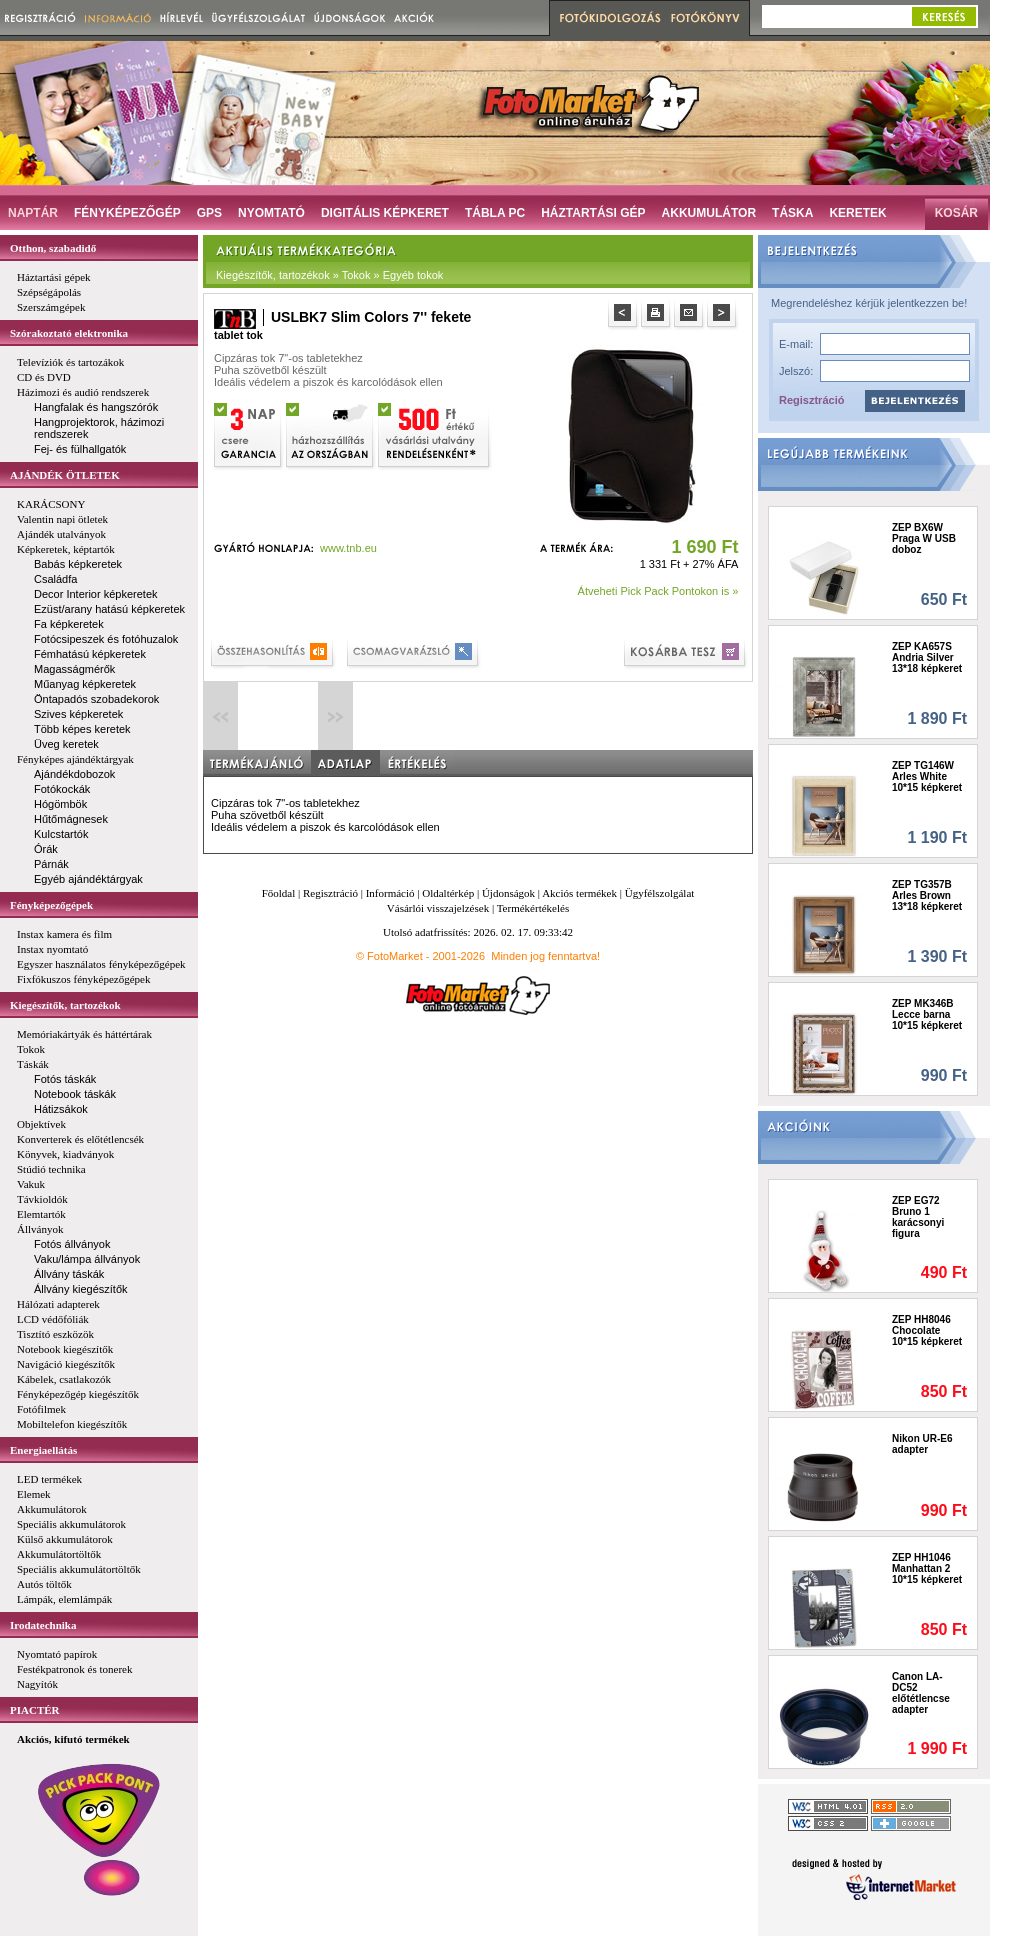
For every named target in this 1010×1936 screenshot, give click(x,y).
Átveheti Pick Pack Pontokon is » (658, 591)
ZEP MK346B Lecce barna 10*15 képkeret (927, 1014)
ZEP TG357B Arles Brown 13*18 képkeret (927, 895)
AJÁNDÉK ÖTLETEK (65, 475)
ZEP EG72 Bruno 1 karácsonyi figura (918, 1217)
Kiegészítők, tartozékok (65, 1005)
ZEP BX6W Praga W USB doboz (924, 538)
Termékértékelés (533, 908)
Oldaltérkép (448, 893)
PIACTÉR (35, 1710)
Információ (390, 893)
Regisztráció (811, 400)
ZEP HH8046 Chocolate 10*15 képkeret (927, 1330)
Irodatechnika (43, 1625)
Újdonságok (508, 893)
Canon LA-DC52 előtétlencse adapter (921, 1693)
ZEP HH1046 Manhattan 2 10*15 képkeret (927, 1568)
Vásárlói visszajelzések (438, 908)
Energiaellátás (43, 1450)
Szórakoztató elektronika (69, 333)
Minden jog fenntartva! (545, 956)
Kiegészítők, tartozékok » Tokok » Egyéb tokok (329, 275)
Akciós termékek (579, 893)
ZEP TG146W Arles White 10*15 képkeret (927, 776)
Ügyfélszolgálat (660, 893)
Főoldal (279, 893)
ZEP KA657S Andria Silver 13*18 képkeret (927, 657)
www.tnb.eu (348, 548)
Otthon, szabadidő (53, 248)
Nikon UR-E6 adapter (922, 1444)
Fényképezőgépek (51, 905)
